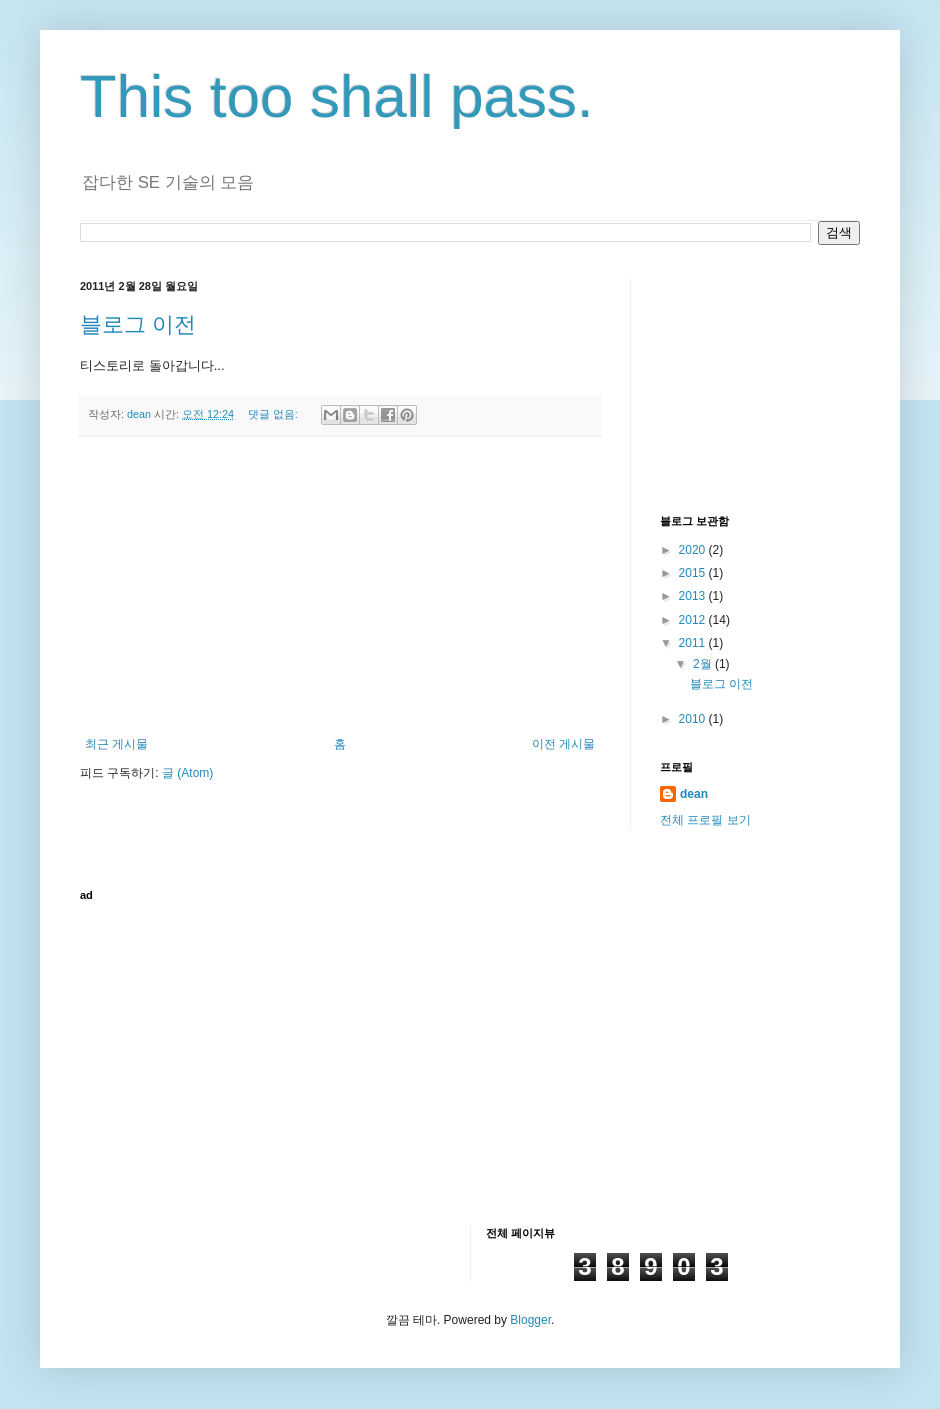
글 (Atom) (187, 773)
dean (694, 794)
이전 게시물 (563, 744)
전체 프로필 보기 (705, 820)
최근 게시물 (116, 744)
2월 (704, 664)
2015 (694, 573)
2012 (694, 620)
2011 (694, 643)
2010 (694, 719)
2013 (694, 596)
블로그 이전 (138, 324)
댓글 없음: (274, 414)
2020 (694, 550)
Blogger (530, 1320)
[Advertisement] (340, 587)
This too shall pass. (337, 96)
